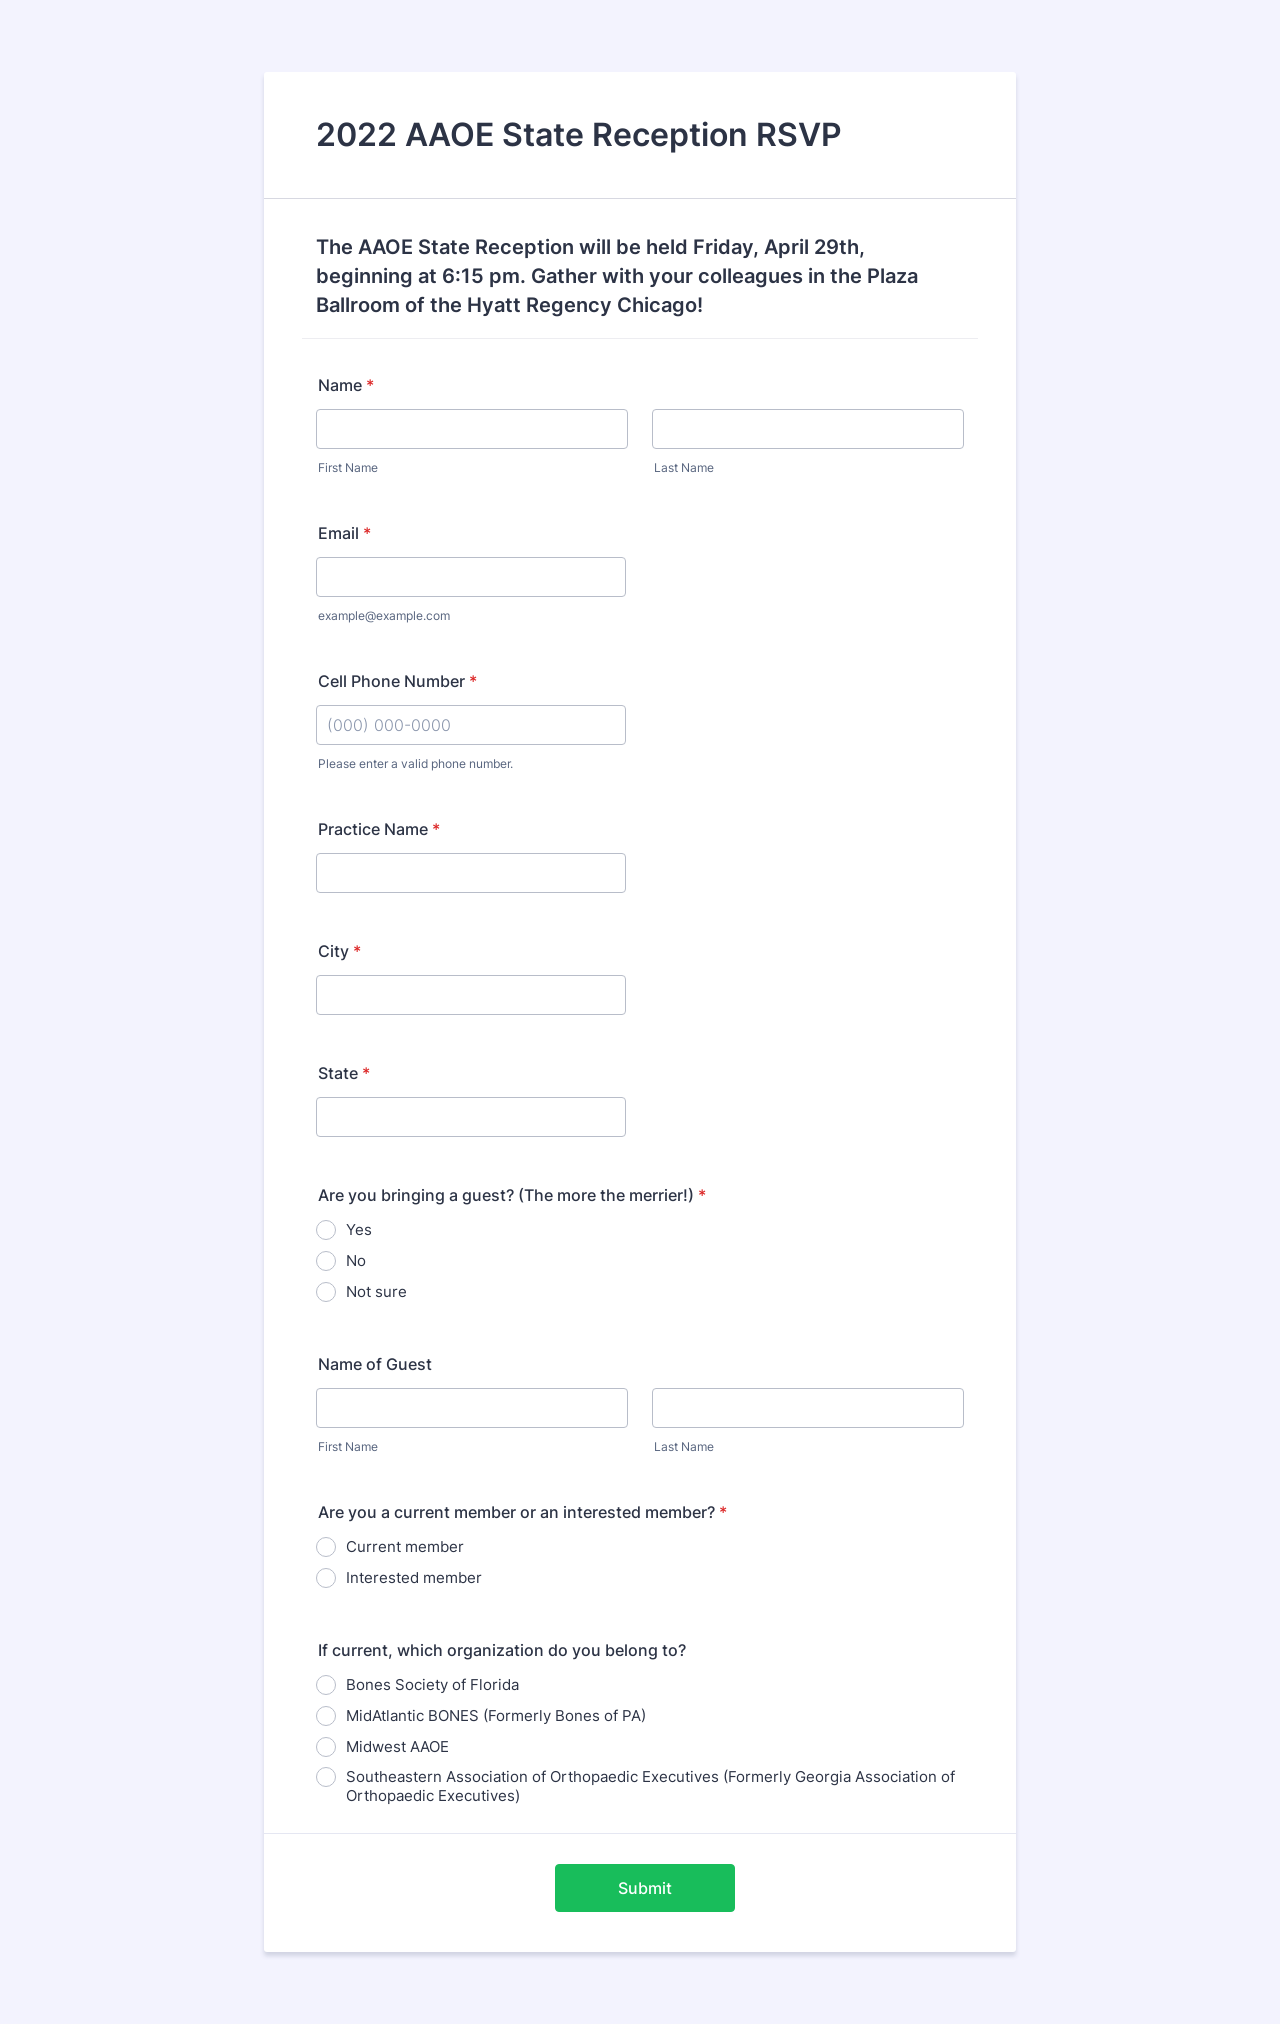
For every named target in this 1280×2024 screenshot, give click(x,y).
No (356, 1260)
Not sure (376, 1291)
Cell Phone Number (397, 681)
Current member (405, 1546)
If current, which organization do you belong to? (502, 1650)
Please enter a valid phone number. (415, 763)
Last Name (684, 467)
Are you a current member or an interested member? (522, 1512)
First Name (348, 467)
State (344, 1073)
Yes (359, 1229)
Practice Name (379, 829)
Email (344, 533)
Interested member (414, 1577)
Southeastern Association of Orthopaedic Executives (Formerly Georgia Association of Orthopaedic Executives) (650, 1786)
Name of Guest (375, 1364)
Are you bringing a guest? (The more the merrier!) (512, 1195)
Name (346, 385)
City (339, 951)
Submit (645, 1888)
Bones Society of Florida (432, 1684)
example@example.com (384, 615)
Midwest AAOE (397, 1746)
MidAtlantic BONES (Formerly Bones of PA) (496, 1715)
